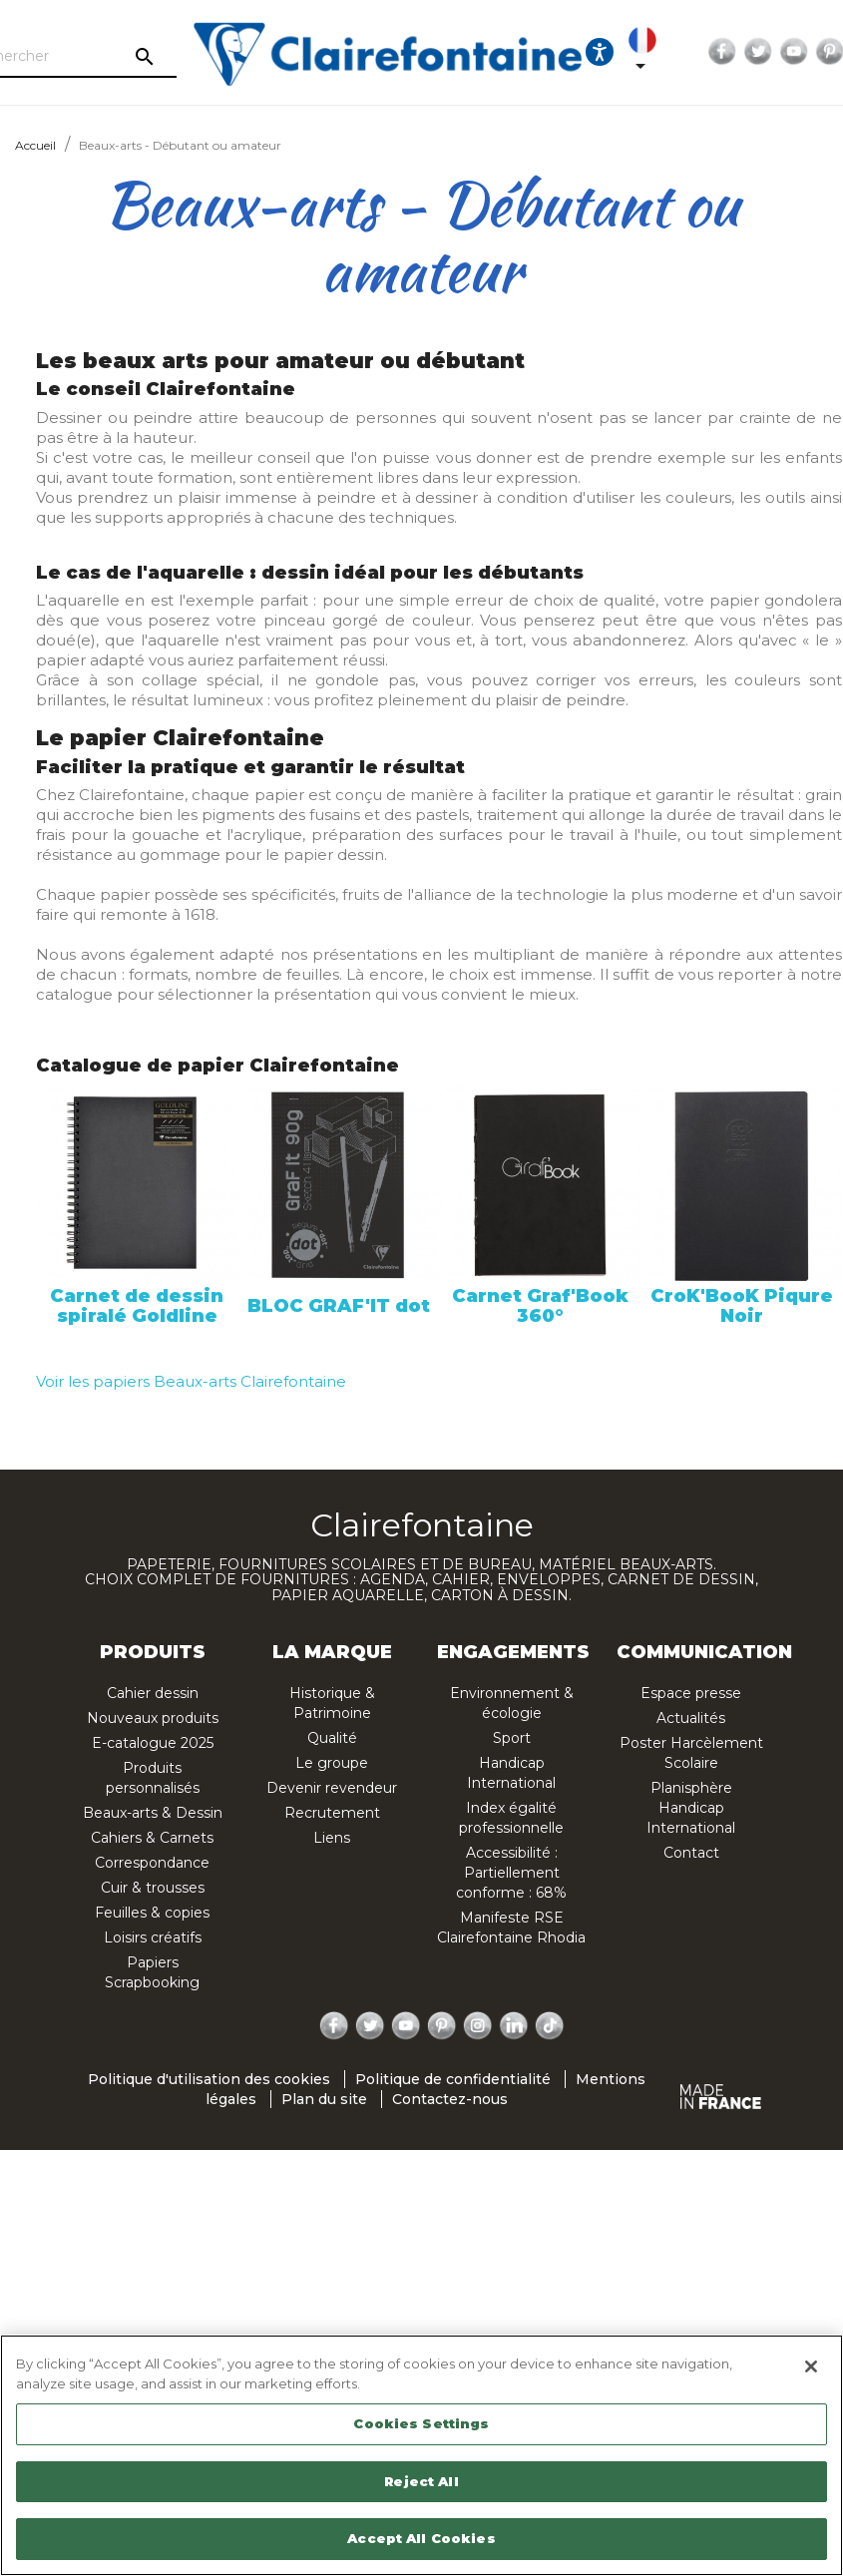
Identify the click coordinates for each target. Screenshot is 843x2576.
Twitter (720, 52)
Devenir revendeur (331, 1788)
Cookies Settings (421, 2423)
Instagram (478, 2026)
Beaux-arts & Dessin (152, 1813)
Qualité (332, 1738)
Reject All (421, 2481)
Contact (691, 1853)
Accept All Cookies (421, 2538)
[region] (421, 2455)
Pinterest (792, 52)
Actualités (690, 1718)
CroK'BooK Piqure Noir (741, 1306)
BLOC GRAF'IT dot (338, 1306)
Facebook (684, 52)
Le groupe (331, 1763)
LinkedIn (514, 2026)
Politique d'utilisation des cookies (209, 2079)
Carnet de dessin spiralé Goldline (136, 1306)
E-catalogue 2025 (152, 1743)
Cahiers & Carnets (152, 1838)
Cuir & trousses (153, 1888)
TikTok (551, 2026)
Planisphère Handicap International (690, 1808)
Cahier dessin (153, 1693)
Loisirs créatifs (153, 1937)
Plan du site (324, 2099)
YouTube (756, 52)
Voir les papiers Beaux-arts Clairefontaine (191, 1381)
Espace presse (690, 1693)
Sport (512, 1738)
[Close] (811, 2366)
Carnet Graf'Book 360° (540, 1306)
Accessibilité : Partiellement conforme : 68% (511, 1873)
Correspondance (152, 1863)
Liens (331, 1838)
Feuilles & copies (152, 1913)
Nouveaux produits (152, 1718)
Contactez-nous (450, 2099)
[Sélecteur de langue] (609, 52)
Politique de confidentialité (453, 2079)
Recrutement (332, 1813)
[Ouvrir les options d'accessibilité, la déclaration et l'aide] (562, 52)
